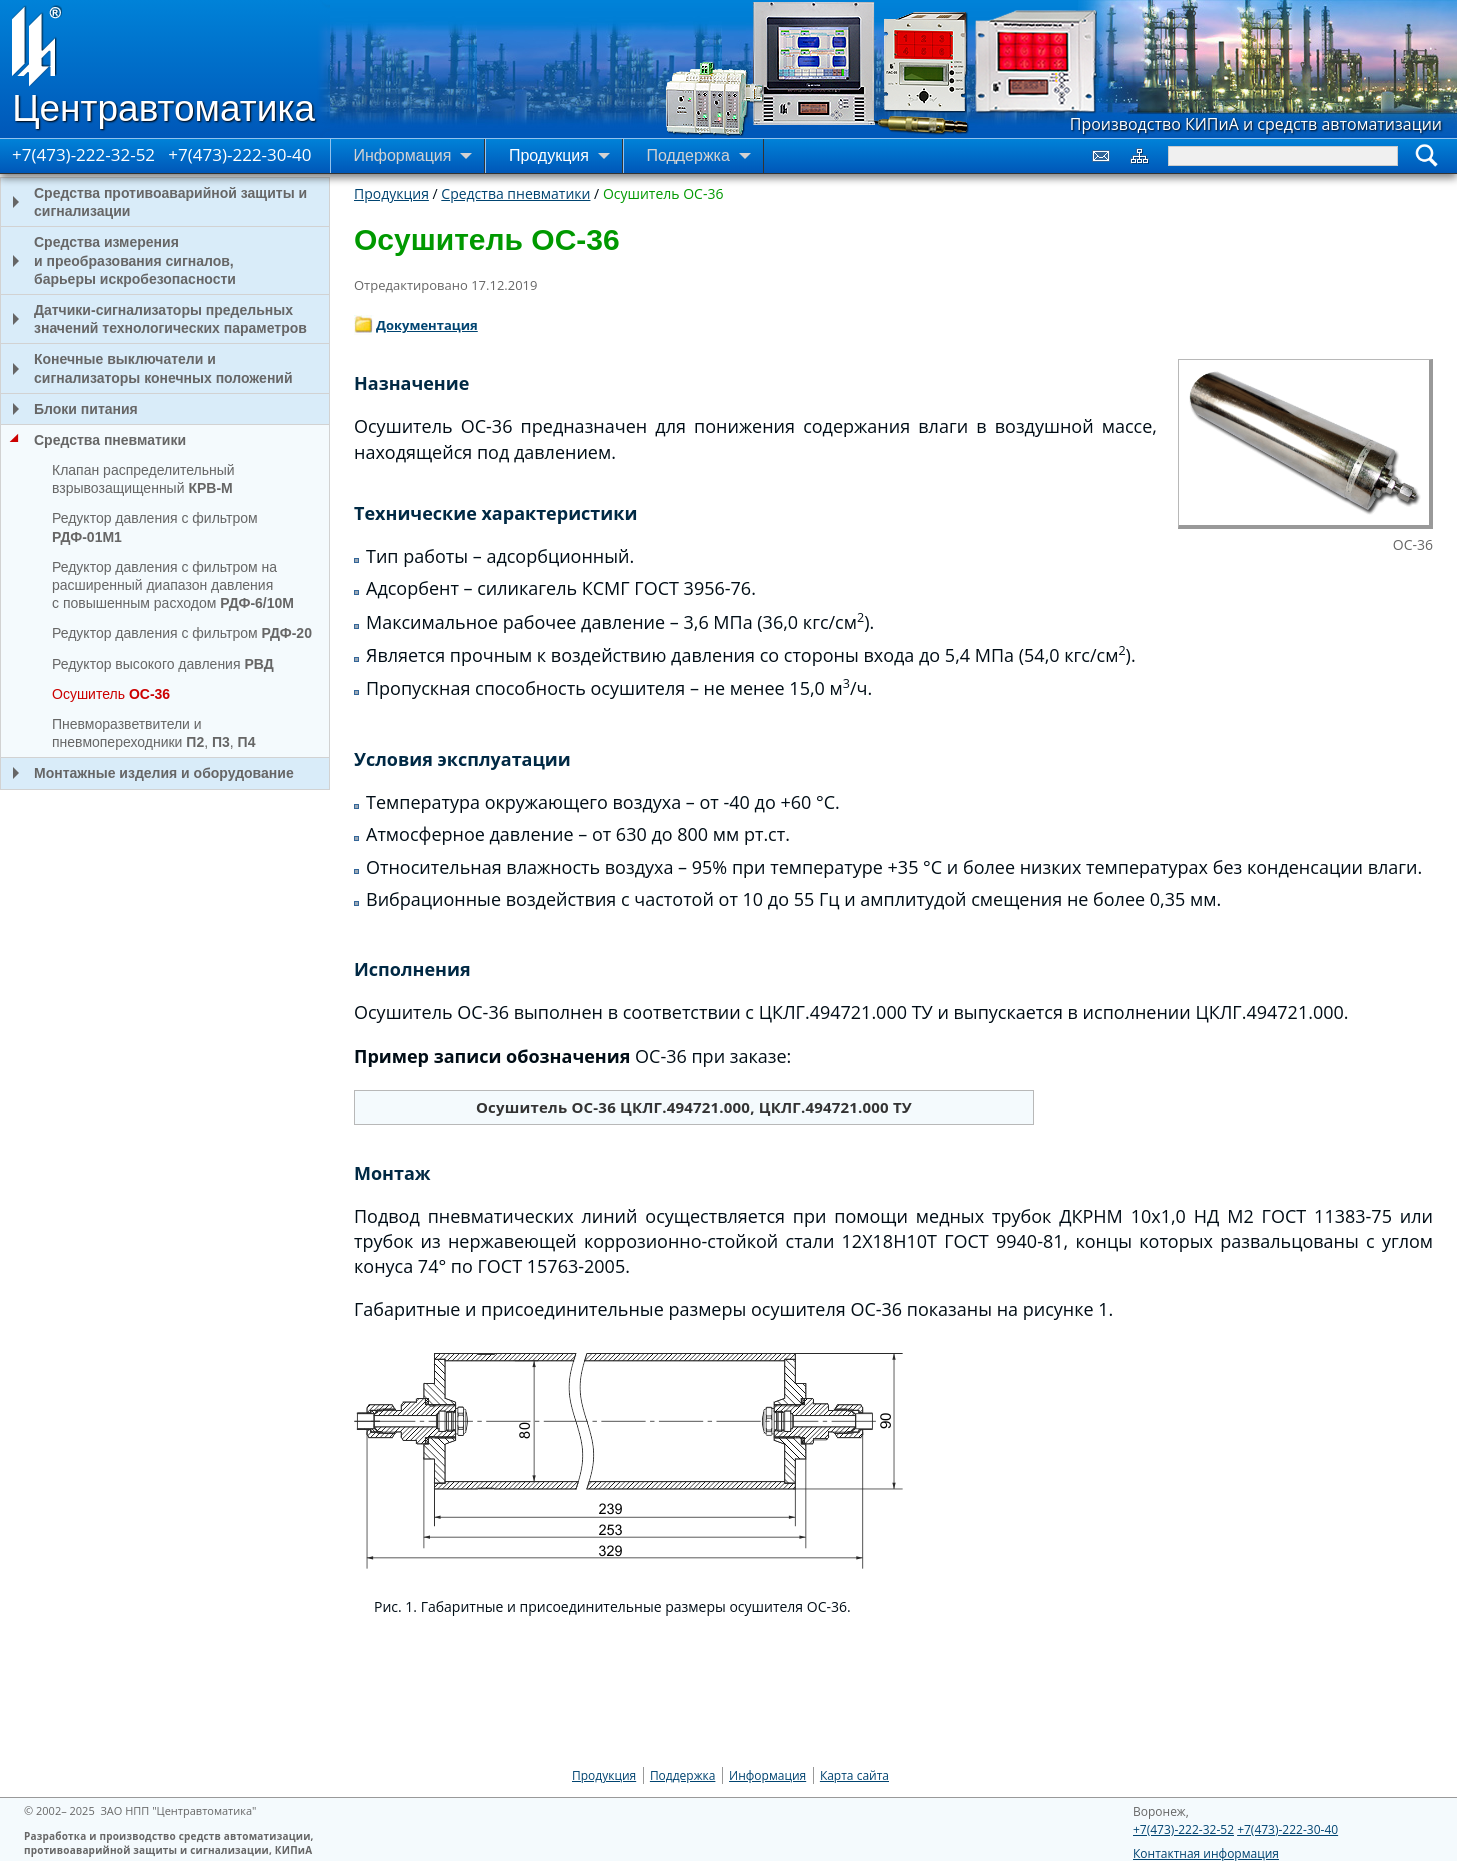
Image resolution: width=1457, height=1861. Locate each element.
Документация (427, 325)
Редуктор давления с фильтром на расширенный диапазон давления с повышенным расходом (173, 585)
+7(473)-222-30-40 (239, 154)
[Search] (1283, 156)
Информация (767, 1775)
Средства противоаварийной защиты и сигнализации (154, 202)
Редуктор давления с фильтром (155, 527)
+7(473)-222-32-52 (83, 154)
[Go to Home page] (165, 69)
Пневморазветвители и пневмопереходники (153, 733)
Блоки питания (69, 409)
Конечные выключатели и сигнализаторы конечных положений (147, 368)
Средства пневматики (515, 193)
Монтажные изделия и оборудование (147, 773)
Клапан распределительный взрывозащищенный (143, 479)
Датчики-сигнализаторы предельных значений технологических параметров (154, 319)
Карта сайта (854, 1775)
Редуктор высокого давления (163, 664)
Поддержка (683, 1775)
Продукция (391, 193)
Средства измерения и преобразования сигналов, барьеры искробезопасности (118, 260)
